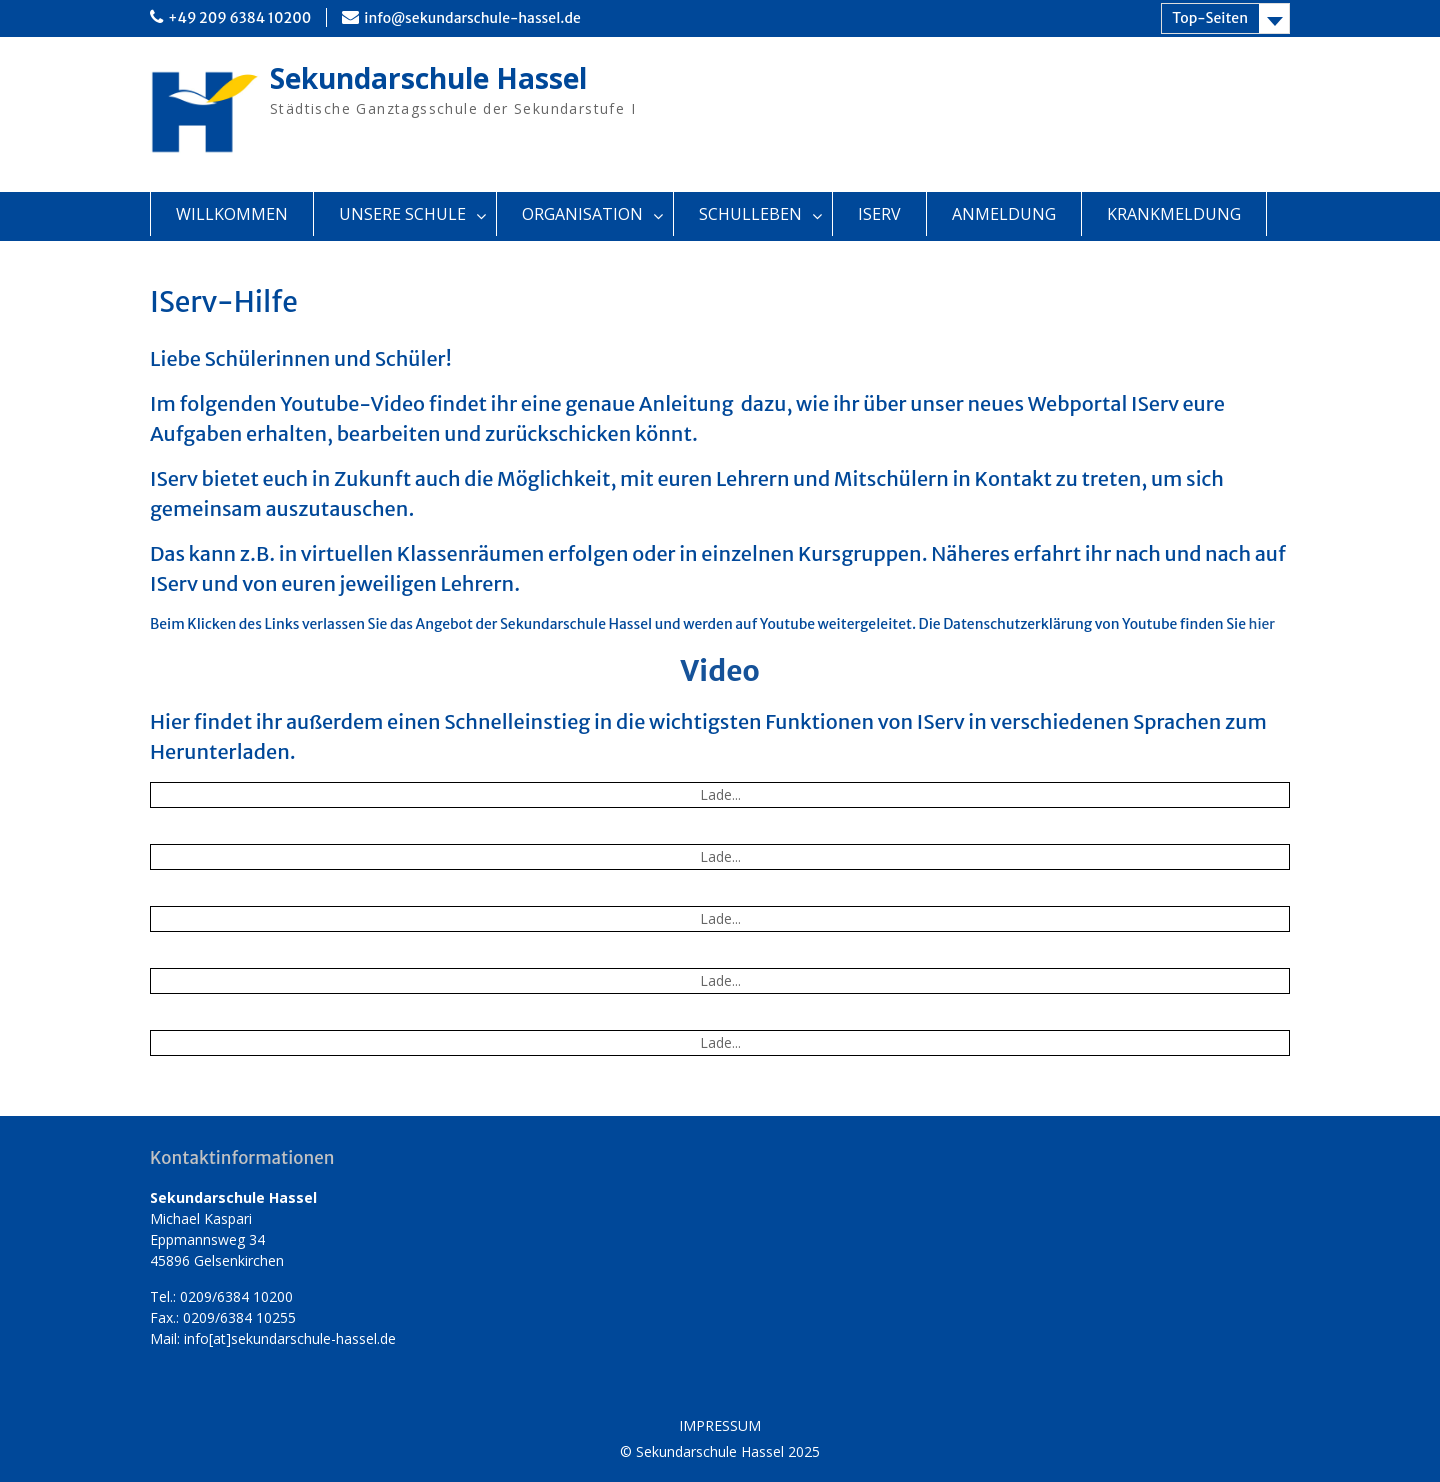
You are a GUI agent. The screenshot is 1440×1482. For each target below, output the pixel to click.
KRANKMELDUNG (1174, 214)
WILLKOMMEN (232, 214)
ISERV (879, 214)
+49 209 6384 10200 (239, 18)
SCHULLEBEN (750, 214)
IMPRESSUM (720, 1426)
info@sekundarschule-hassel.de (472, 18)
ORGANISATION (582, 214)
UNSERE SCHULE (402, 214)
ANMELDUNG (1004, 214)
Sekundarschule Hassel (428, 78)
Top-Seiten (1210, 18)
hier (1262, 624)
